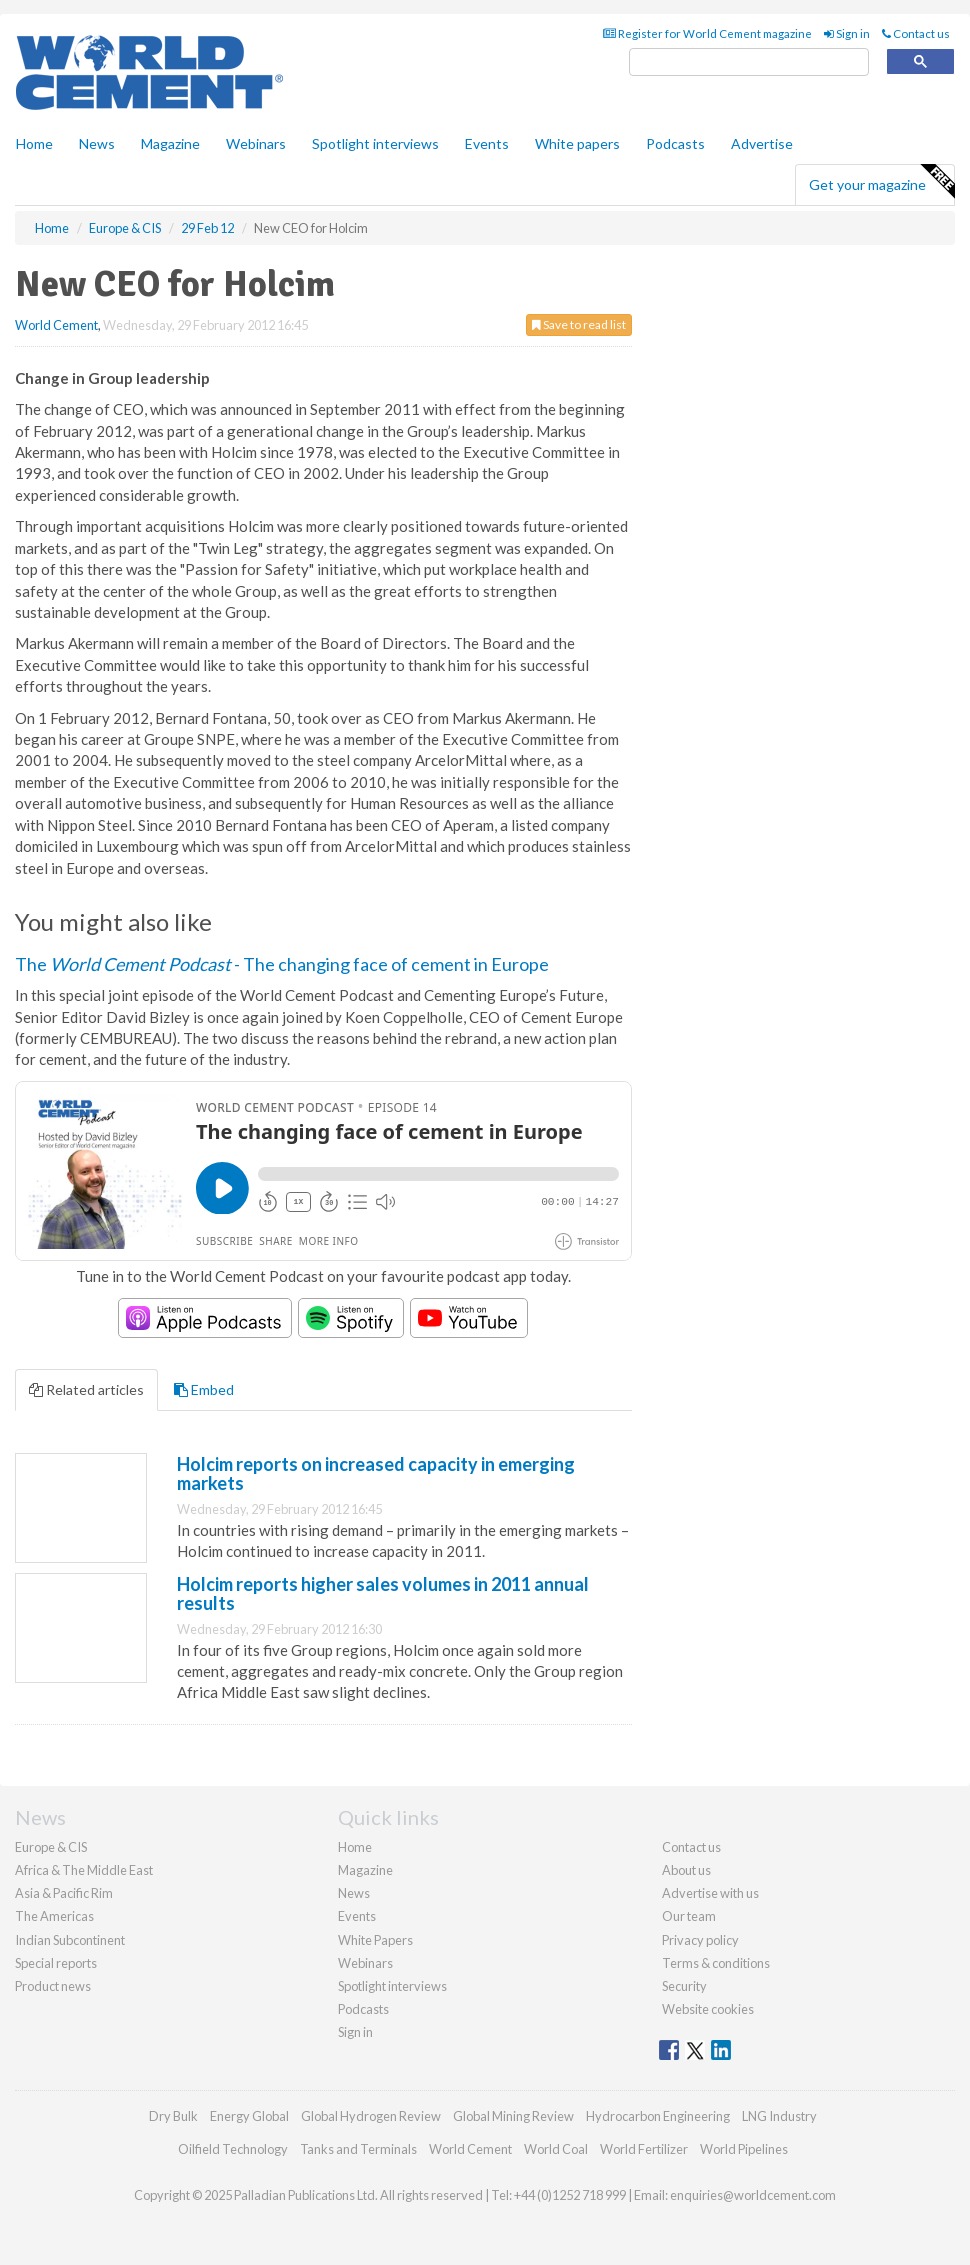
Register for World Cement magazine (707, 33)
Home (34, 143)
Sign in (847, 33)
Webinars (256, 143)
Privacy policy (700, 1940)
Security (684, 1986)
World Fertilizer (644, 2149)
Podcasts (675, 143)
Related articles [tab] (86, 1389)
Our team (689, 1916)
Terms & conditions (716, 1963)
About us (686, 1870)
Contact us (916, 33)
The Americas (54, 1916)
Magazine (170, 143)
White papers (577, 143)
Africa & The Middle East (84, 1870)
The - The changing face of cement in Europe (282, 964)
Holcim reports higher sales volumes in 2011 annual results (383, 1594)
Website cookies (708, 2009)
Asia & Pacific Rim (64, 1893)
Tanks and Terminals (358, 2149)
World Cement (56, 325)
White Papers (375, 1940)
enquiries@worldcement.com (753, 2195)
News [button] (97, 143)
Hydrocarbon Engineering (658, 2116)
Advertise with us (710, 1893)
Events (487, 143)
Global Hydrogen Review (371, 2116)
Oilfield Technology (233, 2149)
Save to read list (579, 324)
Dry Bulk (173, 2116)
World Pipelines (744, 2149)
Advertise (762, 143)
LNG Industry (779, 2116)
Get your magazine (881, 182)
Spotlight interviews (375, 143)
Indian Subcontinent (70, 1940)
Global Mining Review (513, 2116)
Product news (53, 1986)
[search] (749, 62)
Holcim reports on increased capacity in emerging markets (376, 1474)
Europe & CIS (51, 1847)
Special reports (56, 1963)
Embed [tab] (204, 1389)
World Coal (556, 2149)
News (354, 1893)
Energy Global (249, 2116)
